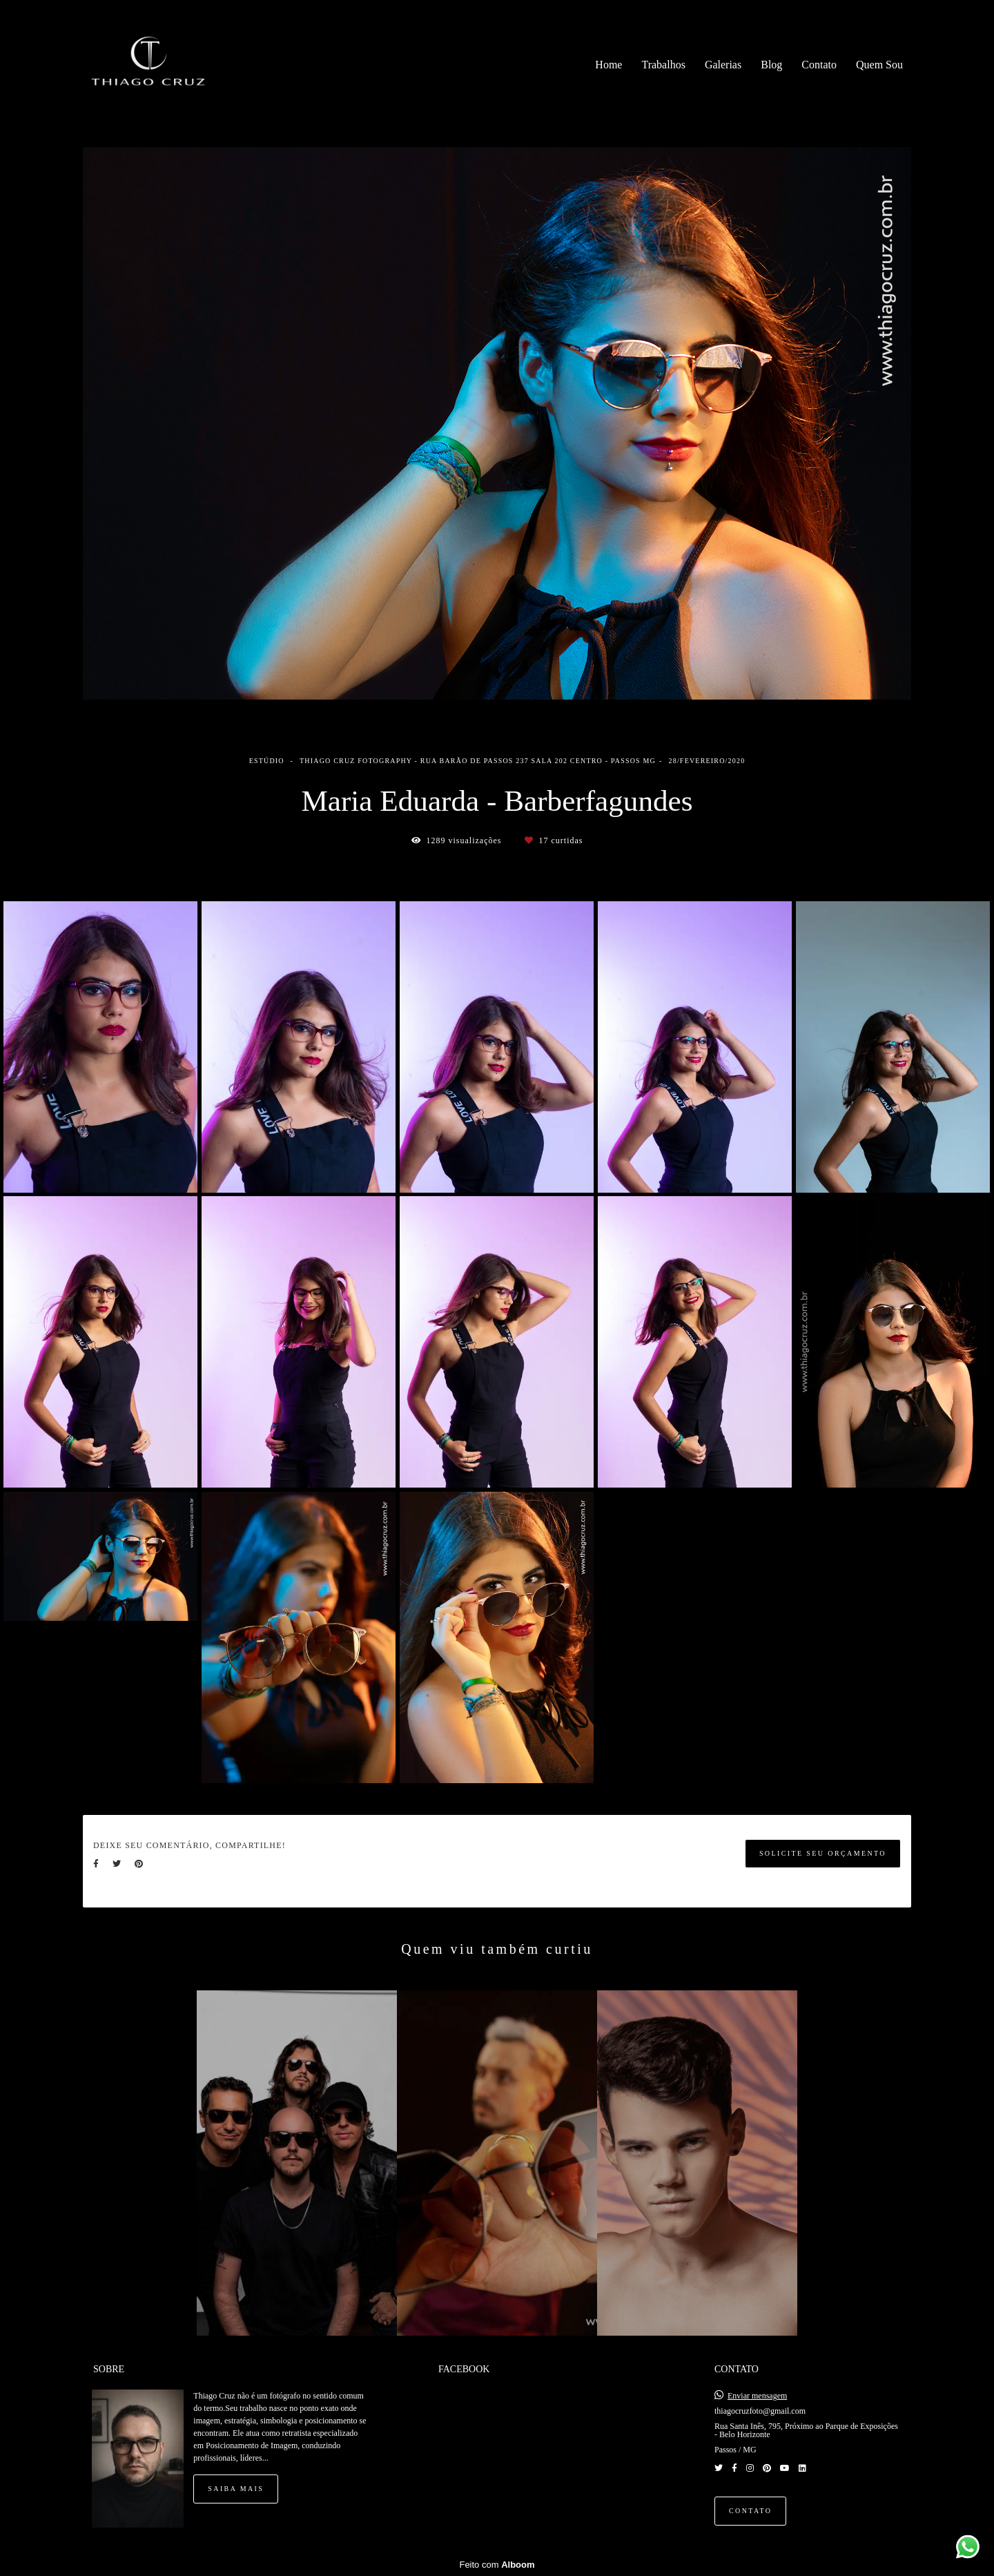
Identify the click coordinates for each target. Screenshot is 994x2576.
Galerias (723, 64)
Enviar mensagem (757, 2396)
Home (608, 64)
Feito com (496, 2564)
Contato (819, 64)
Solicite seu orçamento (822, 1853)
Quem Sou (879, 64)
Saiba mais (236, 2488)
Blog (771, 64)
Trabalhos (663, 64)
